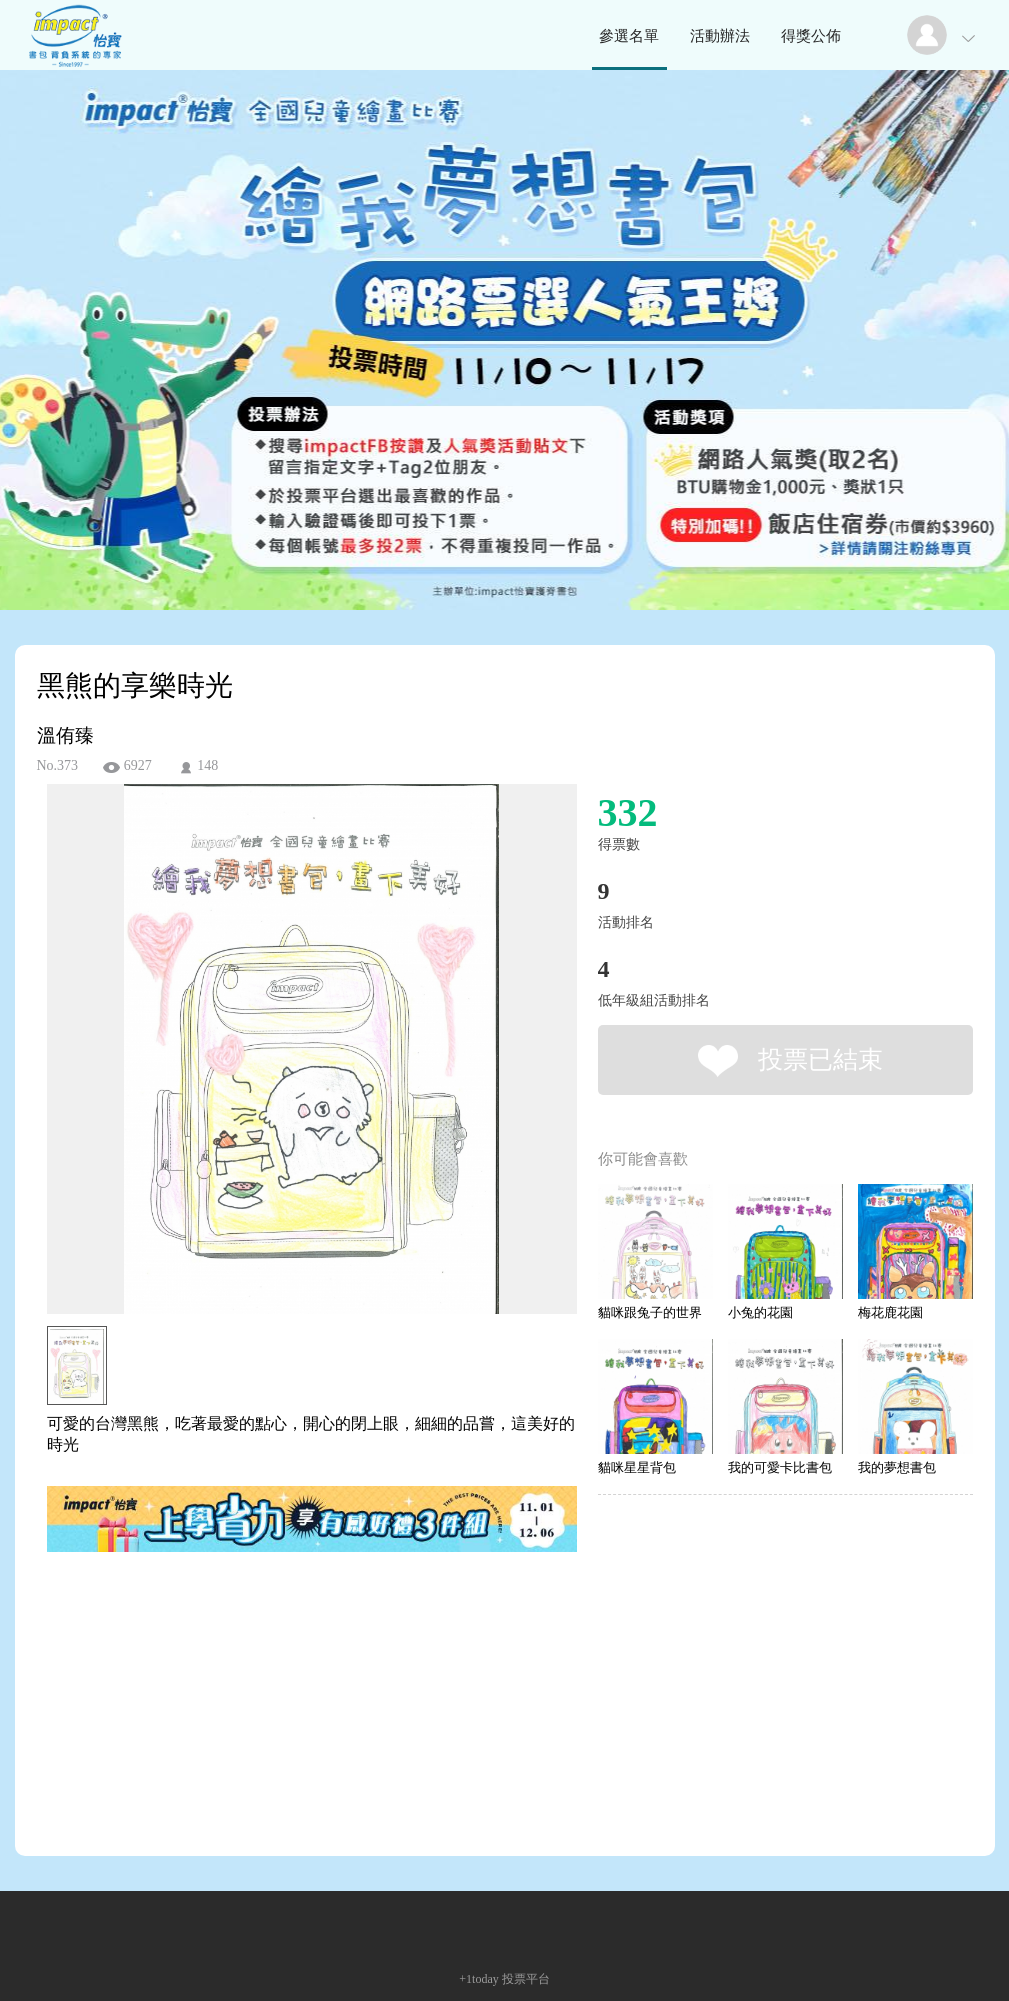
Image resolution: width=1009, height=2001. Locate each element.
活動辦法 (720, 36)
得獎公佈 (811, 36)
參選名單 (629, 36)
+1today (478, 1979)
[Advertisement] (281, 1646)
